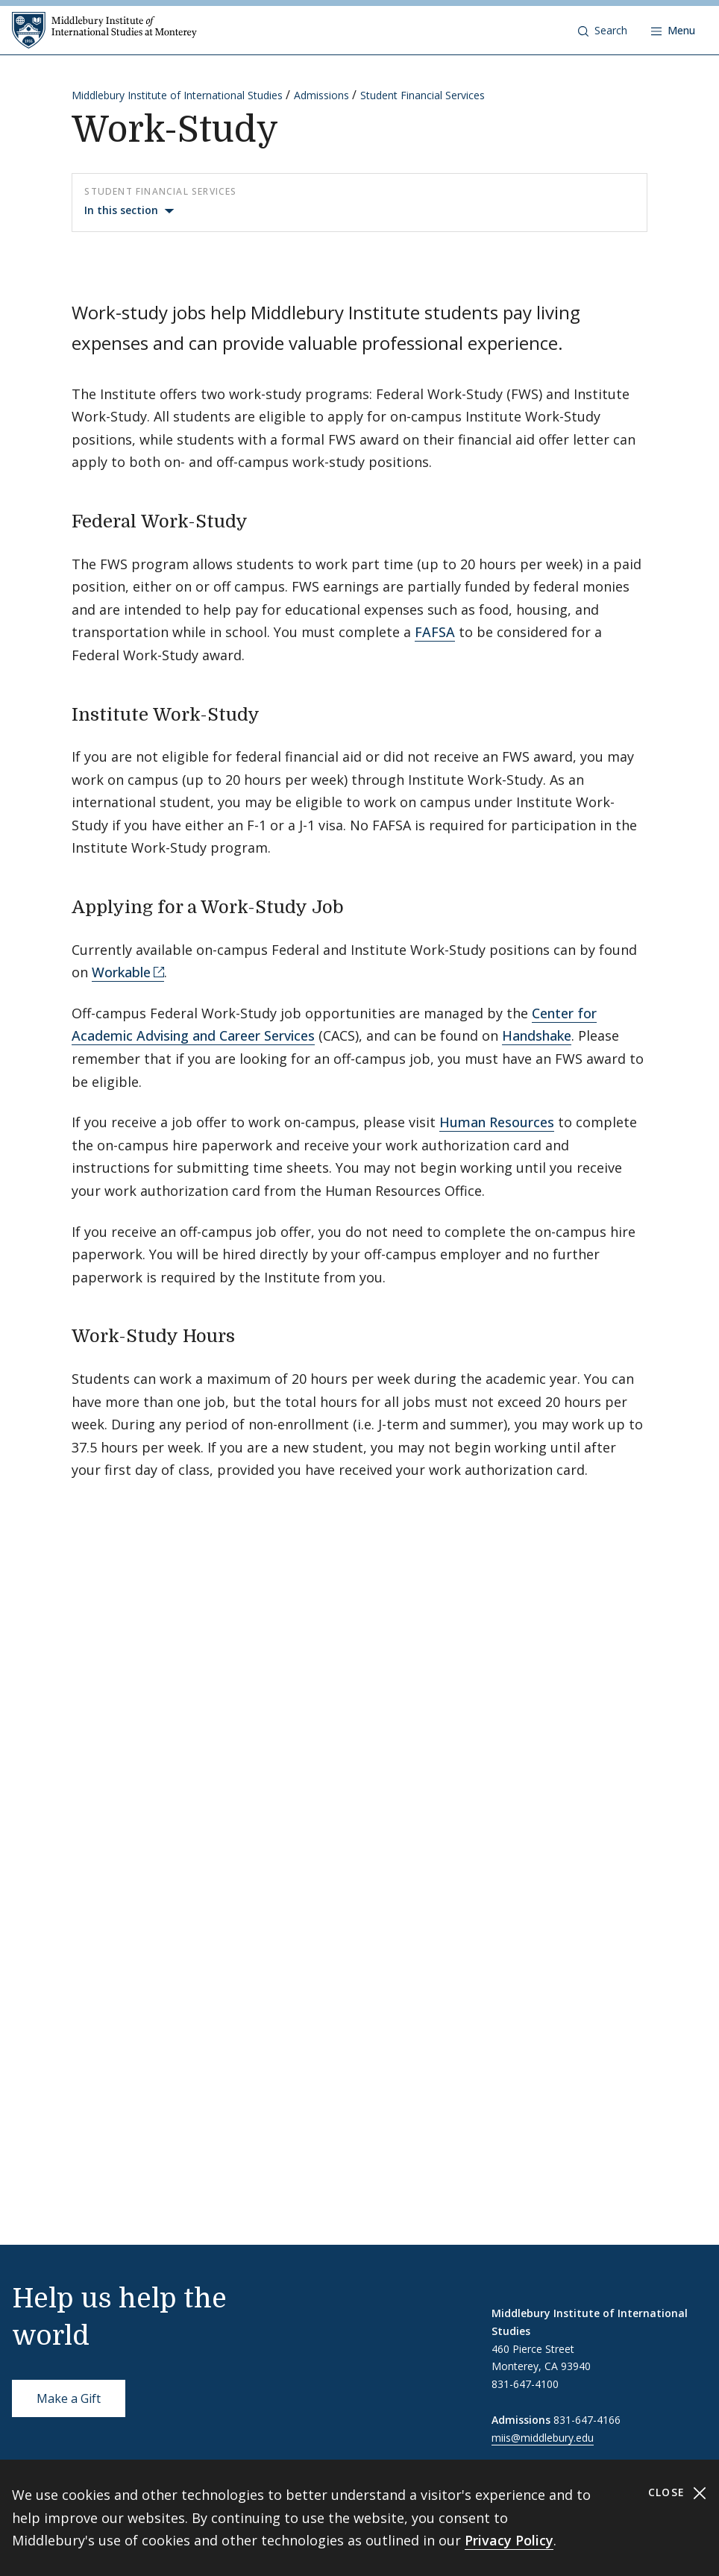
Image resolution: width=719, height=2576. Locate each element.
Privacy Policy (509, 2540)
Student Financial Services (422, 95)
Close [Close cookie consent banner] (677, 2493)
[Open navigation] (673, 30)
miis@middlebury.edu (543, 2438)
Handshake (536, 1035)
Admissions (321, 95)
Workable (121, 972)
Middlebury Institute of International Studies (177, 95)
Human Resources (496, 1122)
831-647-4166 (587, 2420)
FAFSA (435, 632)
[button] (602, 30)
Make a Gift (69, 2398)
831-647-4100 (525, 2384)
